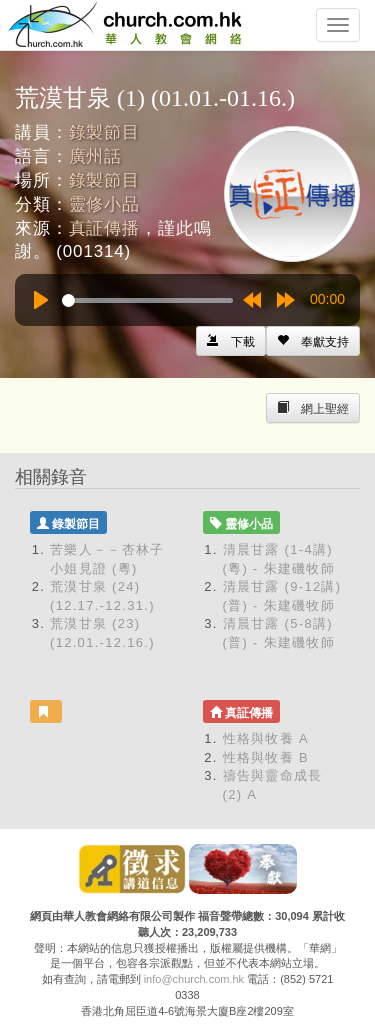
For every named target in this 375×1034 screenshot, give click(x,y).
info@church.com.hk (194, 979)
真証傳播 (104, 228)
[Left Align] (313, 341)
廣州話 (96, 156)
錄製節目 (104, 132)
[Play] (41, 300)
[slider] (147, 300)
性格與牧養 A (266, 738)
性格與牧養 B (266, 757)
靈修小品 (104, 204)
